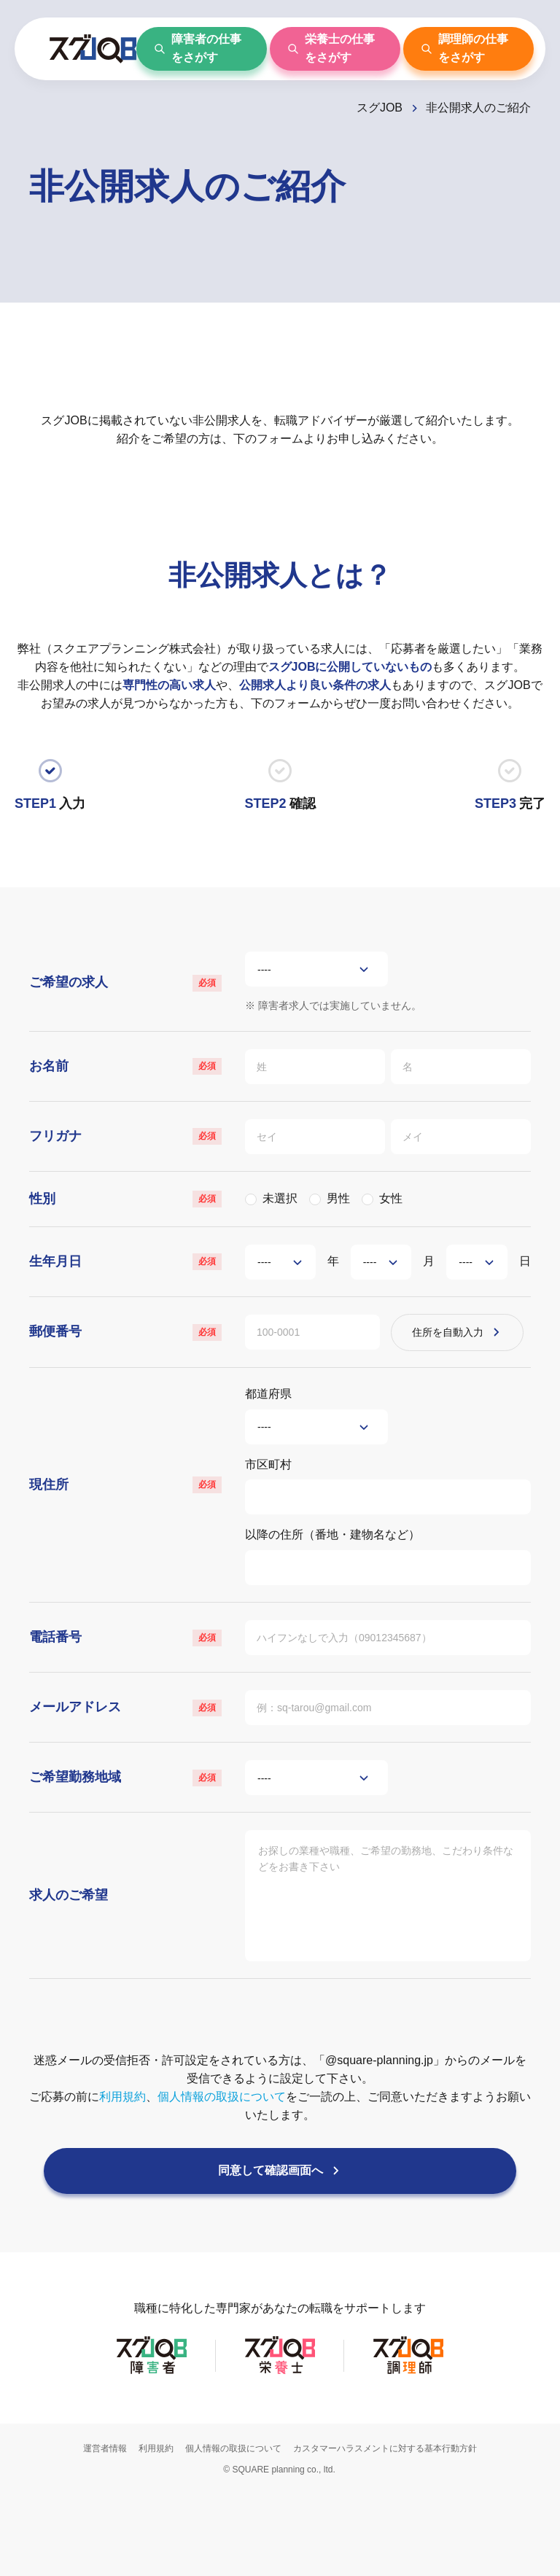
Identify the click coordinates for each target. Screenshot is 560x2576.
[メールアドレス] (388, 1762)
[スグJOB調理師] (408, 2454)
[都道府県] (316, 1458)
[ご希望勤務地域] (316, 1838)
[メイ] (465, 1151)
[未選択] (251, 1217)
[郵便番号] (316, 1358)
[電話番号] (388, 1686)
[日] (477, 1282)
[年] (280, 1282)
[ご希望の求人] (316, 972)
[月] (381, 1282)
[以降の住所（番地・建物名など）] (388, 1610)
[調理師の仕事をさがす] (468, 49)
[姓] (316, 1075)
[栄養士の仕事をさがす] (335, 49)
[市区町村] (388, 1534)
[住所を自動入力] (473, 1358)
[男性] (315, 1217)
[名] (465, 1075)
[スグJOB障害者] (152, 2454)
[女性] (367, 1217)
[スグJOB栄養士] (280, 2454)
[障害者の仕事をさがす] (201, 49)
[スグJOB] (388, 107)
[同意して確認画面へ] (280, 2246)
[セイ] (316, 1151)
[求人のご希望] (388, 1959)
